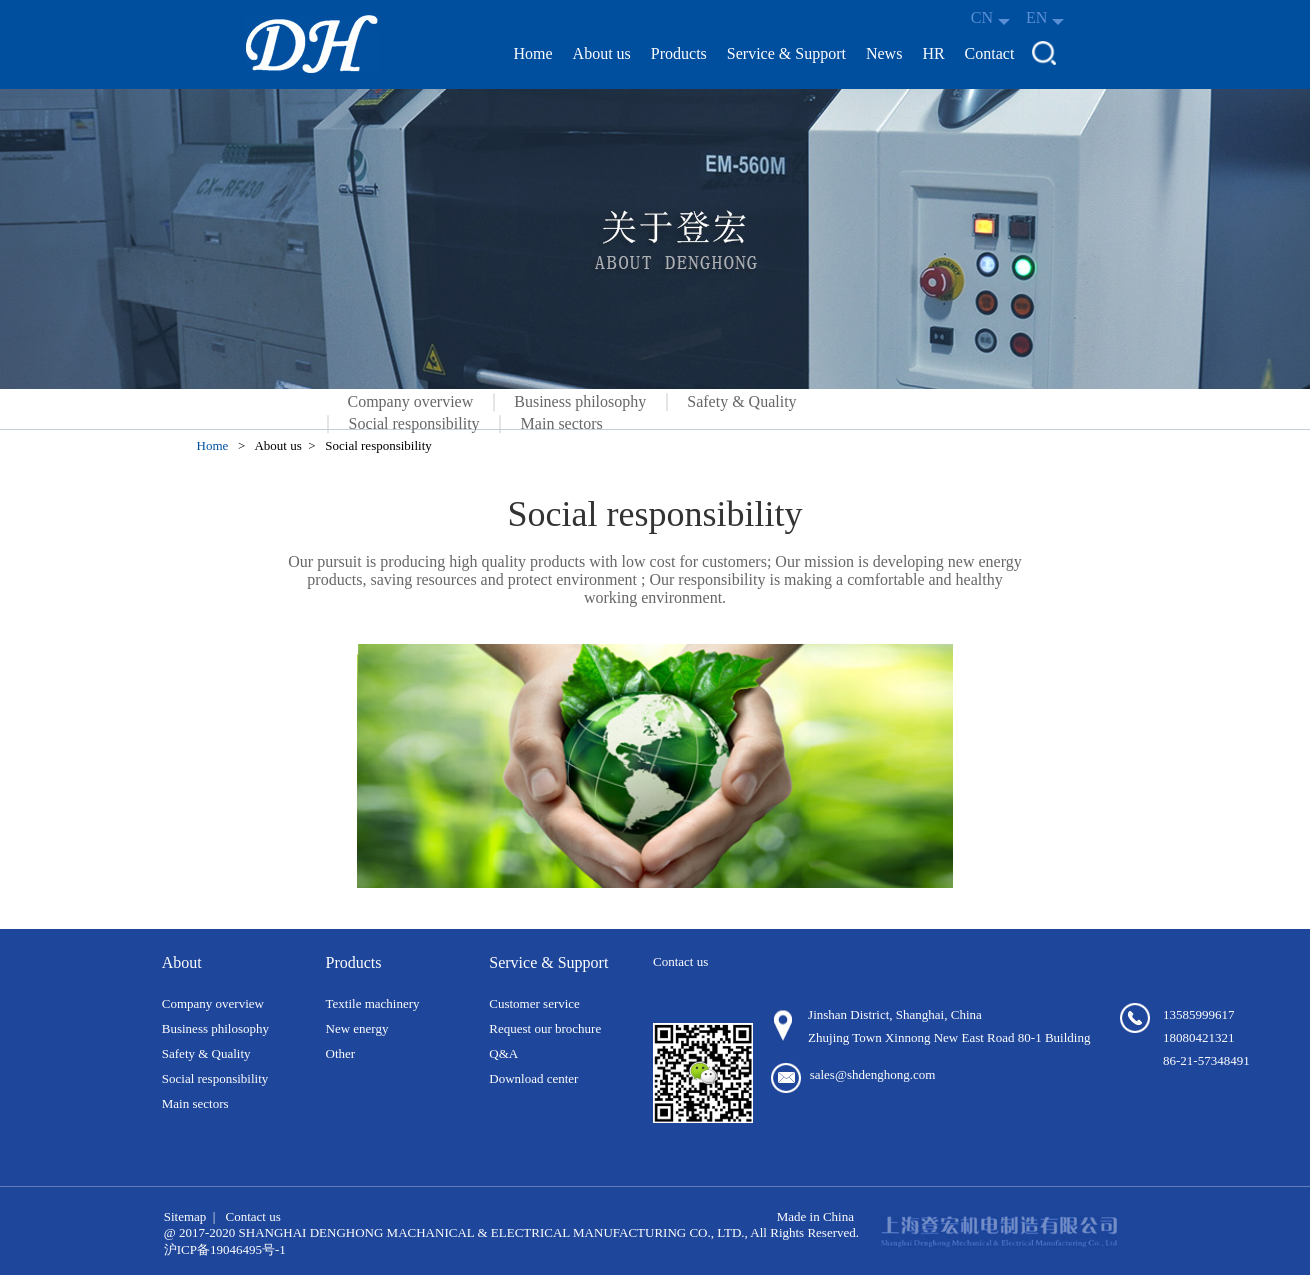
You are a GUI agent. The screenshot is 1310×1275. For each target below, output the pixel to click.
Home (533, 53)
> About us (273, 445)
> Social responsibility (373, 445)
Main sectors (562, 423)
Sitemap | (190, 1216)
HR (933, 53)
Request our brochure (545, 1028)
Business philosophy (580, 402)
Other (341, 1053)
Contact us (252, 1216)
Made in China (815, 1216)
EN (1045, 18)
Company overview (411, 402)
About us (602, 53)
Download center (533, 1078)
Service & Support (786, 53)
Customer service (534, 1003)
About (182, 962)
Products (679, 53)
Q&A (503, 1053)
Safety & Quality (741, 402)
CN (990, 18)
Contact (990, 53)
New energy (357, 1028)
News (884, 53)
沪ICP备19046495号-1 (225, 1249)
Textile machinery (373, 1003)
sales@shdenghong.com (873, 1074)
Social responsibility (414, 423)
